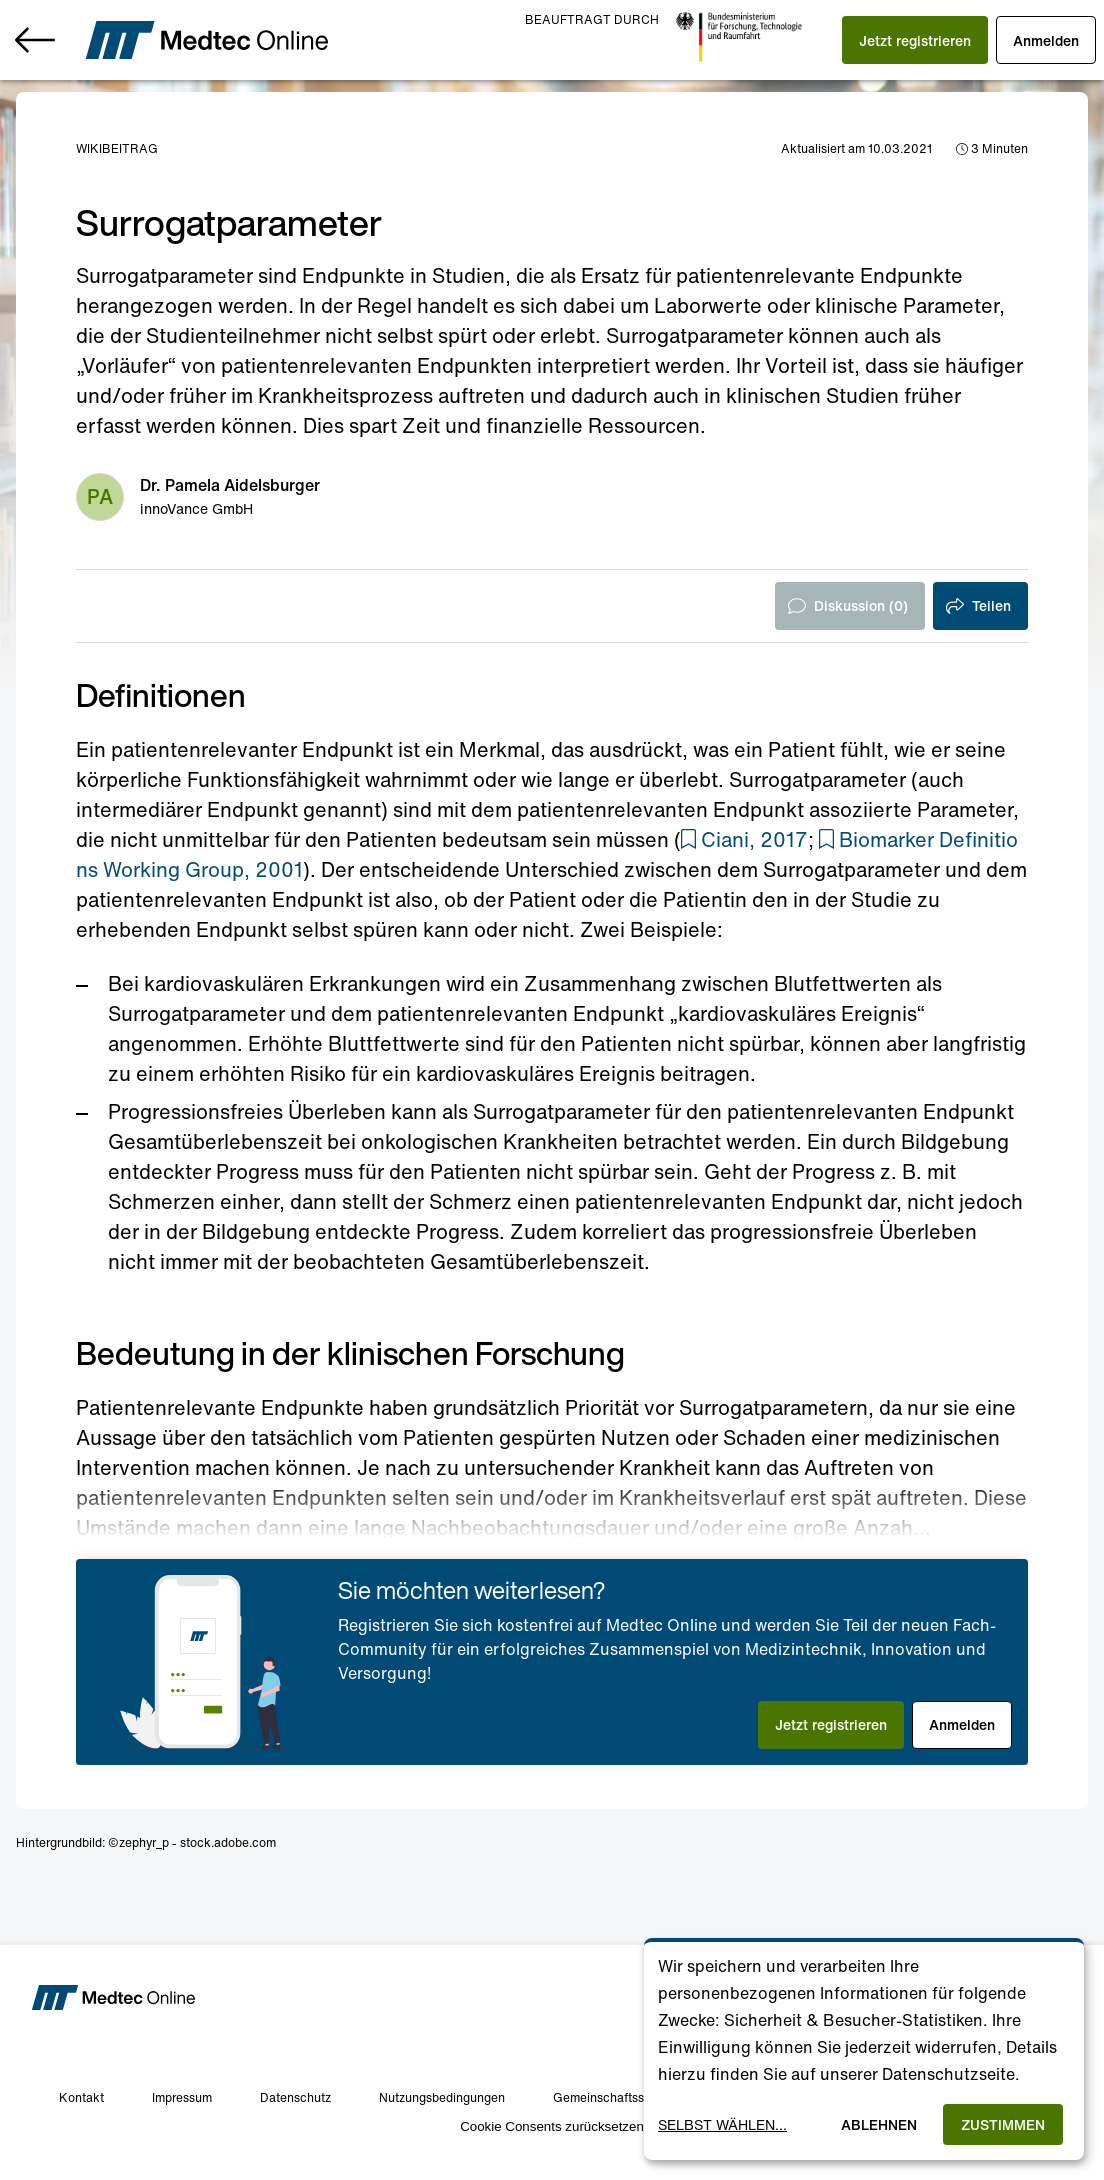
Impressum (182, 2097)
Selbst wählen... (722, 2124)
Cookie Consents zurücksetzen (552, 2126)
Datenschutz (295, 2097)
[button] (915, 40)
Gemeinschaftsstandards (623, 2097)
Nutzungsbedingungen (442, 2097)
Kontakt (81, 2097)
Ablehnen (879, 2124)
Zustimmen (1003, 2124)
